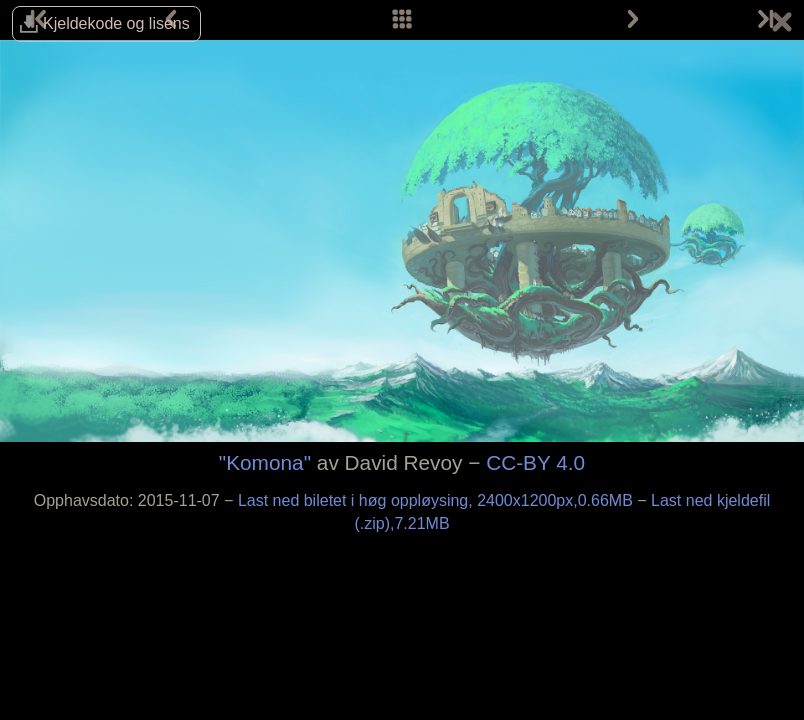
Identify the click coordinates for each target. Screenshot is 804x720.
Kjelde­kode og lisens (116, 23)
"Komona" (265, 462)
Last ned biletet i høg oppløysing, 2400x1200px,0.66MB (437, 500)
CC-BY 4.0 (535, 462)
